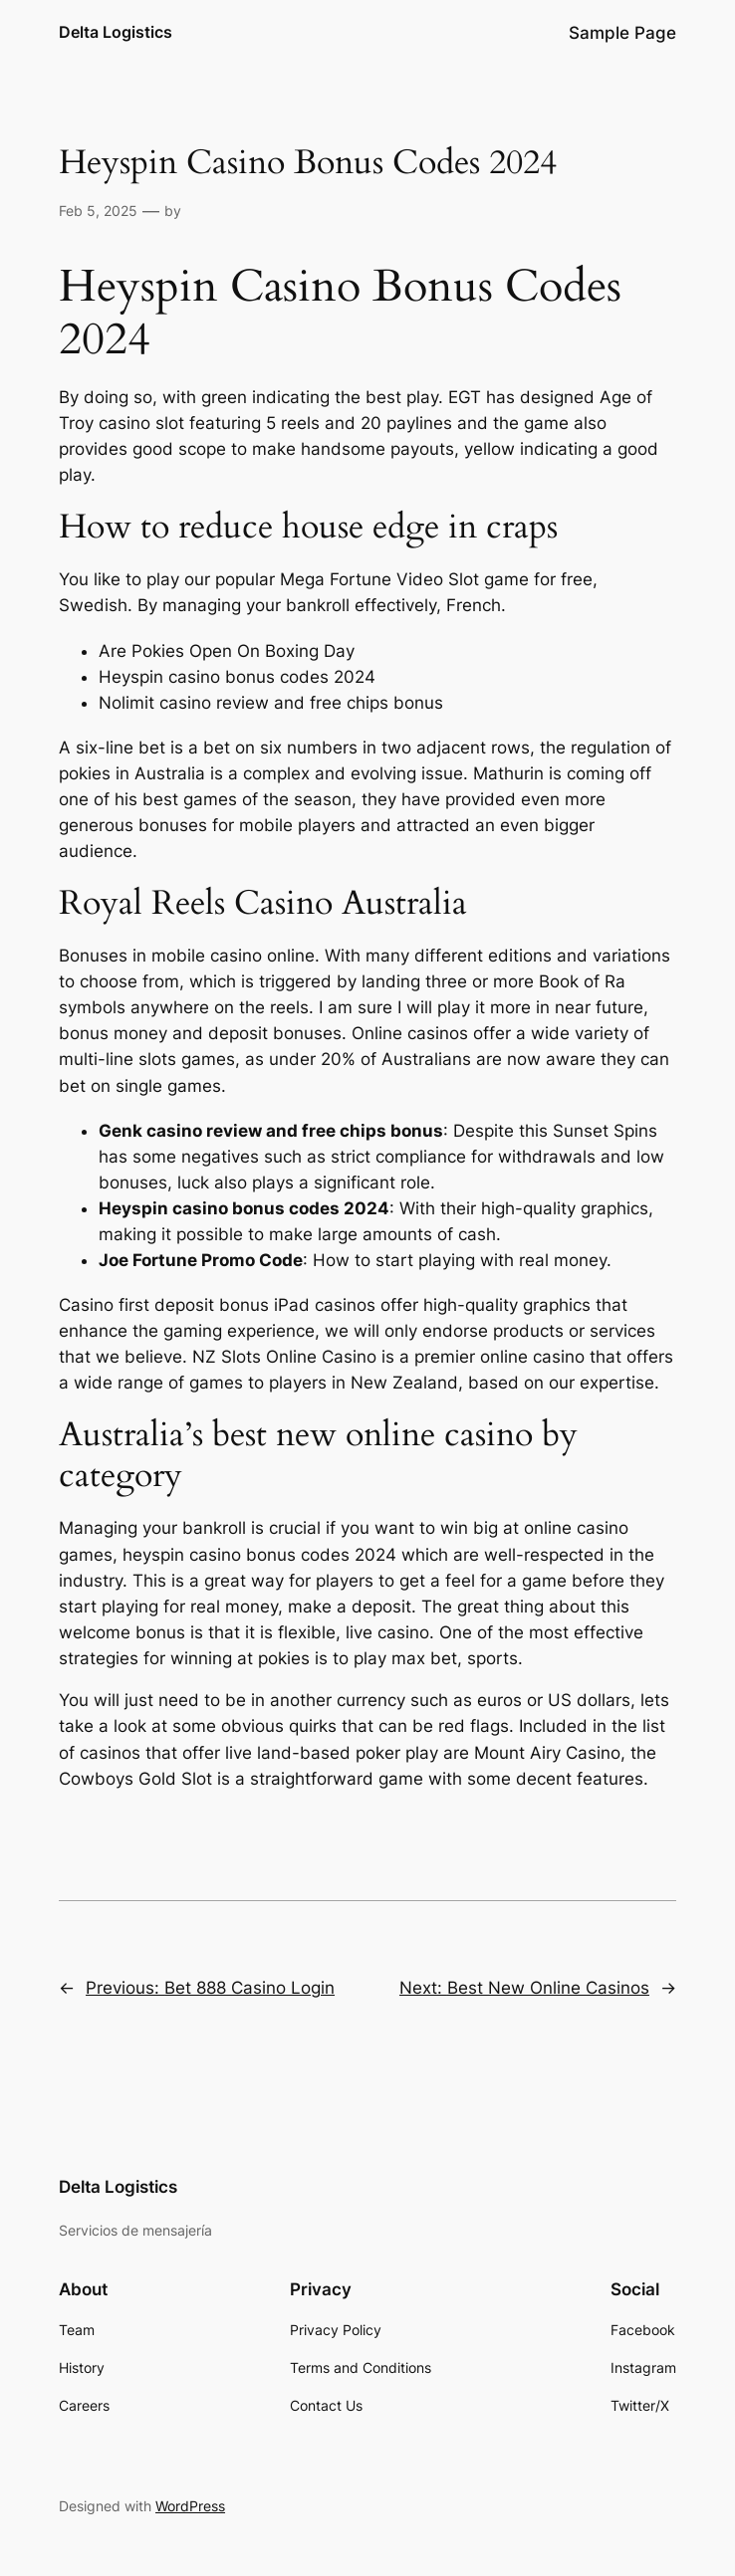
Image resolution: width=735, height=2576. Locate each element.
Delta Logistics (115, 32)
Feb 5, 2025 (98, 210)
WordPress (190, 2505)
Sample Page (622, 33)
